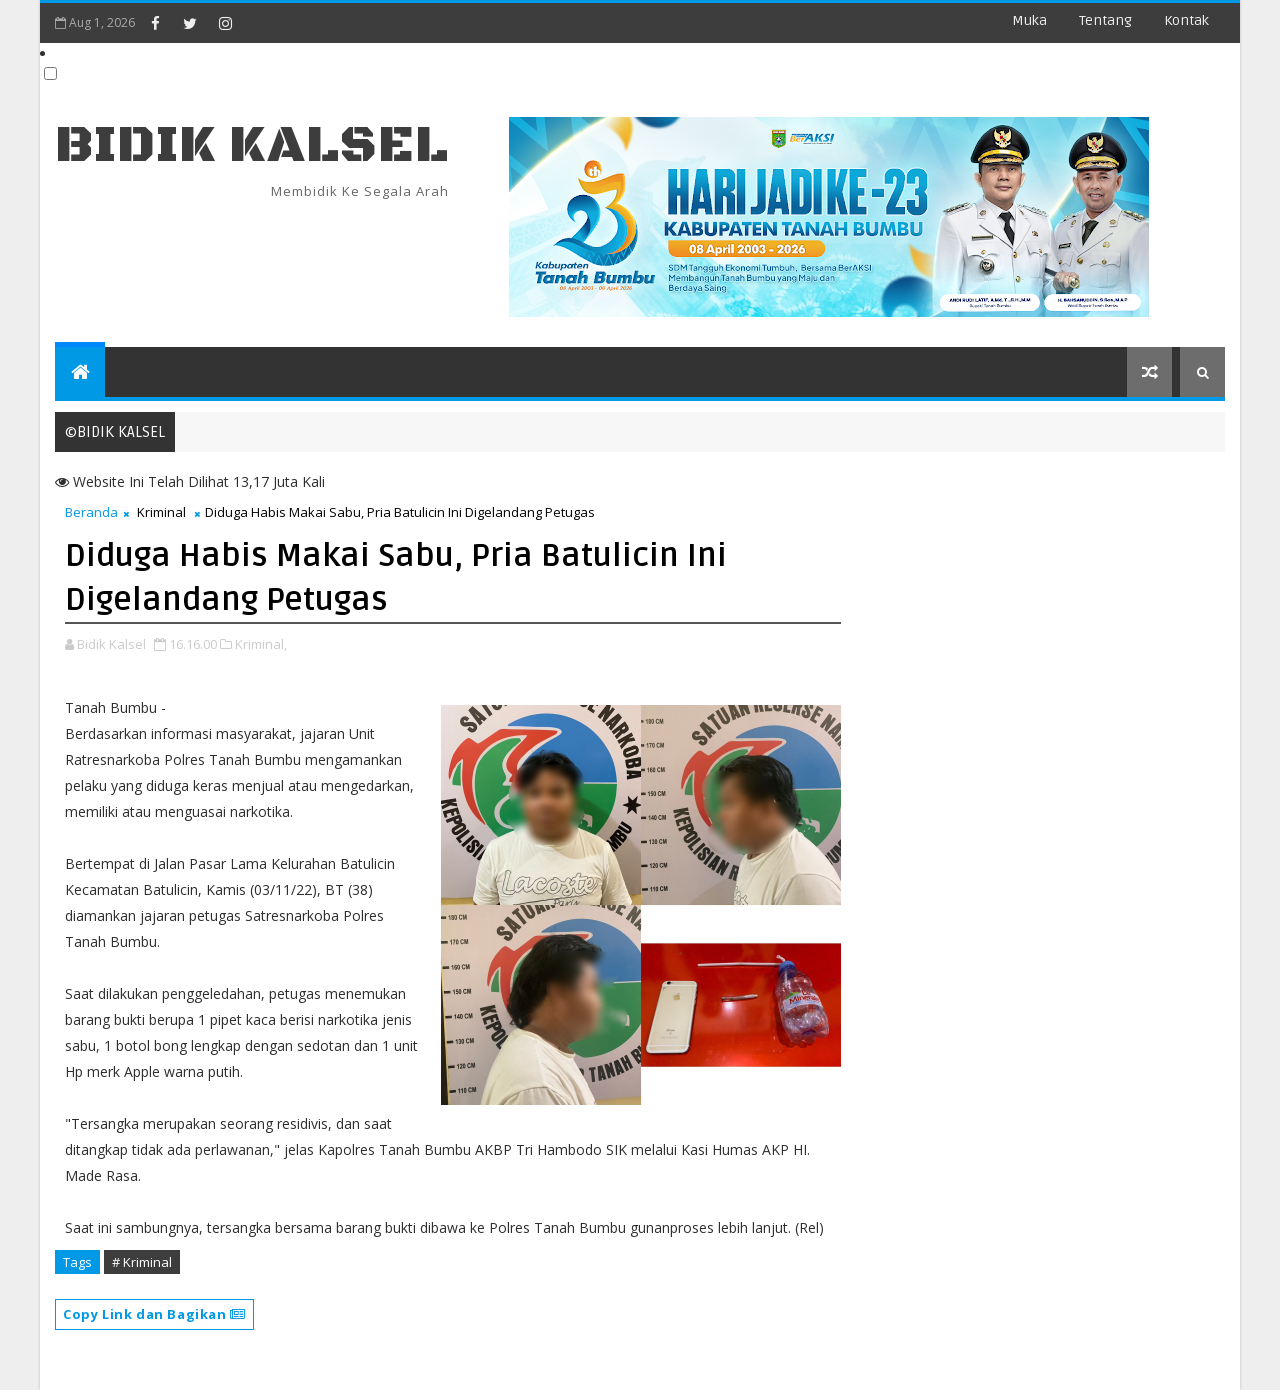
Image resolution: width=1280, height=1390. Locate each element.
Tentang (1105, 20)
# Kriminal (142, 1262)
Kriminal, (261, 644)
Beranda (91, 512)
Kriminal (161, 512)
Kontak (1186, 20)
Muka (1029, 20)
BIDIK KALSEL (252, 145)
